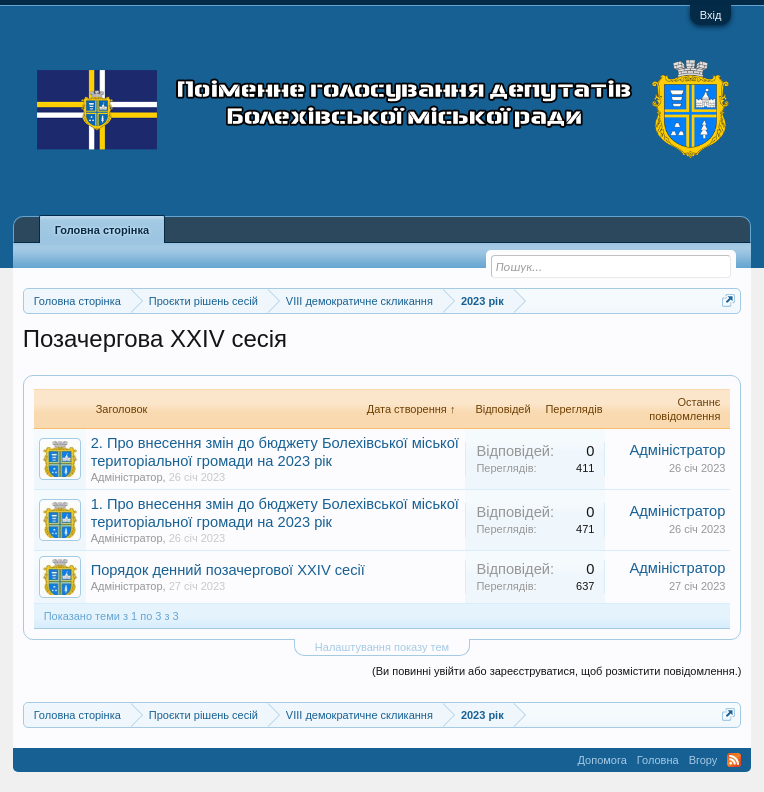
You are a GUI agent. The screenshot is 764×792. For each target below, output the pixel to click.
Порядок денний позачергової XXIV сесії (228, 570)
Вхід (711, 15)
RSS (734, 760)
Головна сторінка (102, 230)
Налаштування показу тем (382, 647)
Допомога (602, 760)
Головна (658, 760)
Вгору (703, 760)
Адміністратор (127, 477)
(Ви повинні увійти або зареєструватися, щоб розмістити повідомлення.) (556, 671)
